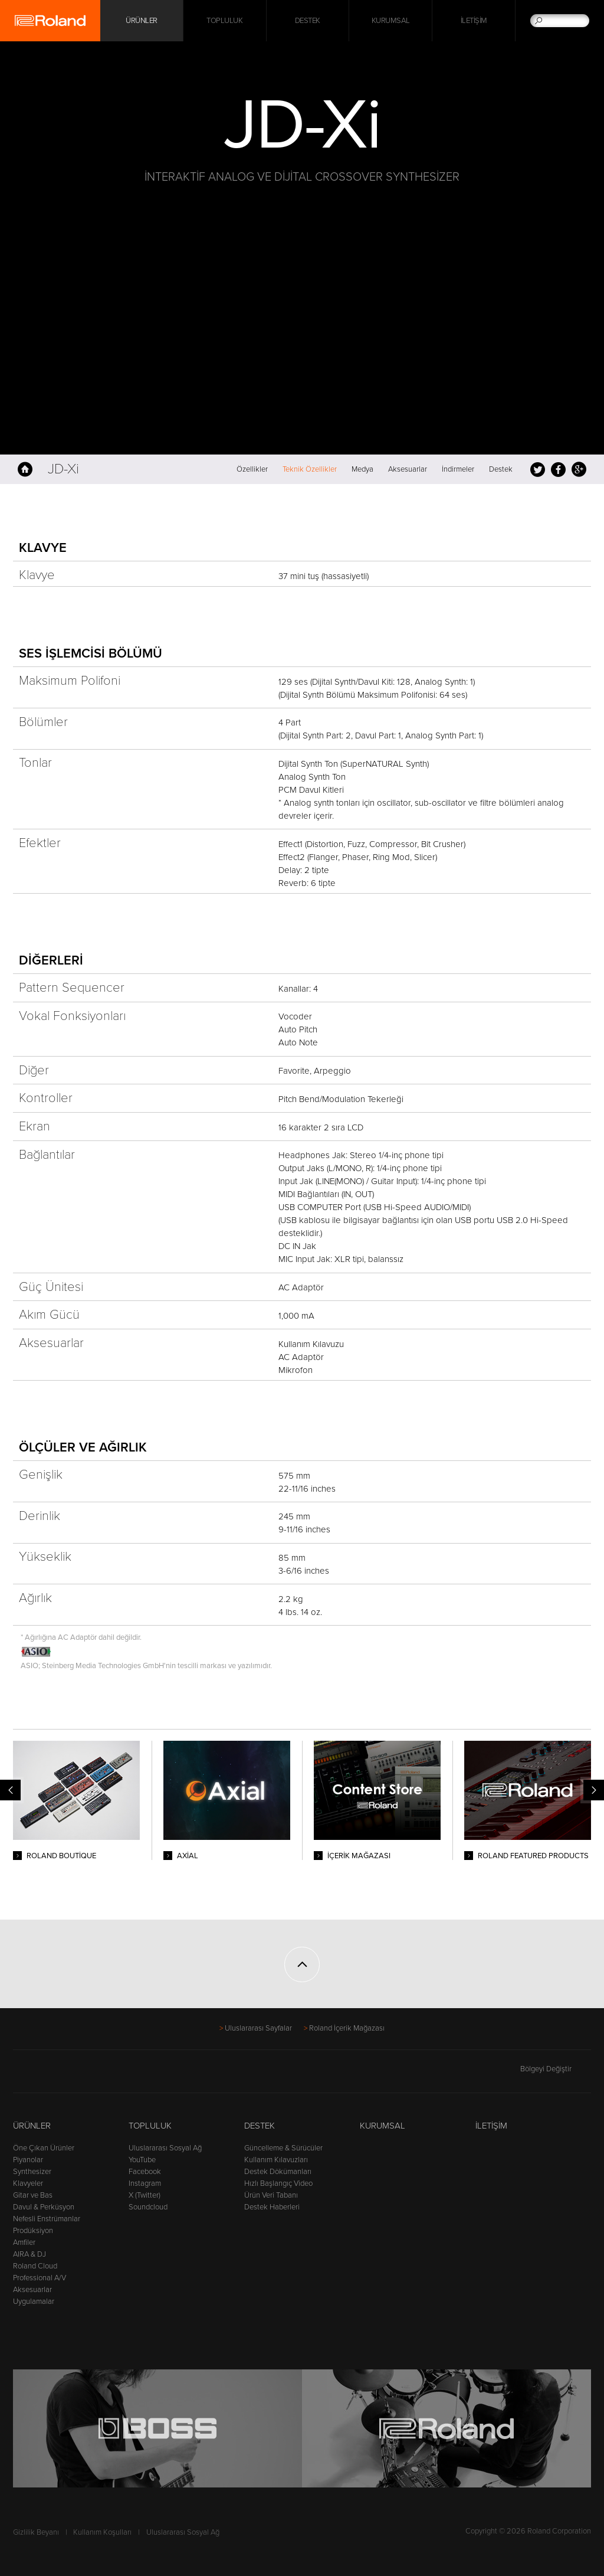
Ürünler (32, 2125)
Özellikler (252, 469)
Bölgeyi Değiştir (555, 2069)
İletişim (474, 20)
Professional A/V (39, 2278)
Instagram (145, 2183)
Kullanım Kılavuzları (276, 2160)
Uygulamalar (33, 2301)
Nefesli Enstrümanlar (46, 2219)
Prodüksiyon (33, 2230)
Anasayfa (25, 469)
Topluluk (224, 20)
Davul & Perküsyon (43, 2207)
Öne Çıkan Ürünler (43, 2148)
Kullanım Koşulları (102, 2532)
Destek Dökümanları (277, 2171)
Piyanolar (28, 2160)
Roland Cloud (35, 2266)
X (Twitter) (144, 2195)
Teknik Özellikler (310, 469)
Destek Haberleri (272, 2207)
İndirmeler (458, 469)
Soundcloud (148, 2207)
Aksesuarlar (407, 469)
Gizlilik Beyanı (36, 2532)
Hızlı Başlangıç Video (278, 2183)
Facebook (558, 469)
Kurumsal (391, 20)
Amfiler (24, 2242)
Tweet (538, 469)
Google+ (579, 469)
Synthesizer (32, 2171)
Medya (362, 469)
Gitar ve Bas (32, 2195)
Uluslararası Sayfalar (258, 2028)
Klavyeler (28, 2183)
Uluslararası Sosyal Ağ (165, 2148)
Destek (307, 20)
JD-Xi (63, 469)
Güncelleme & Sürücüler (283, 2148)
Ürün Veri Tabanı (271, 2195)
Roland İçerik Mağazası (347, 2028)
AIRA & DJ (29, 2254)
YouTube (142, 2160)
